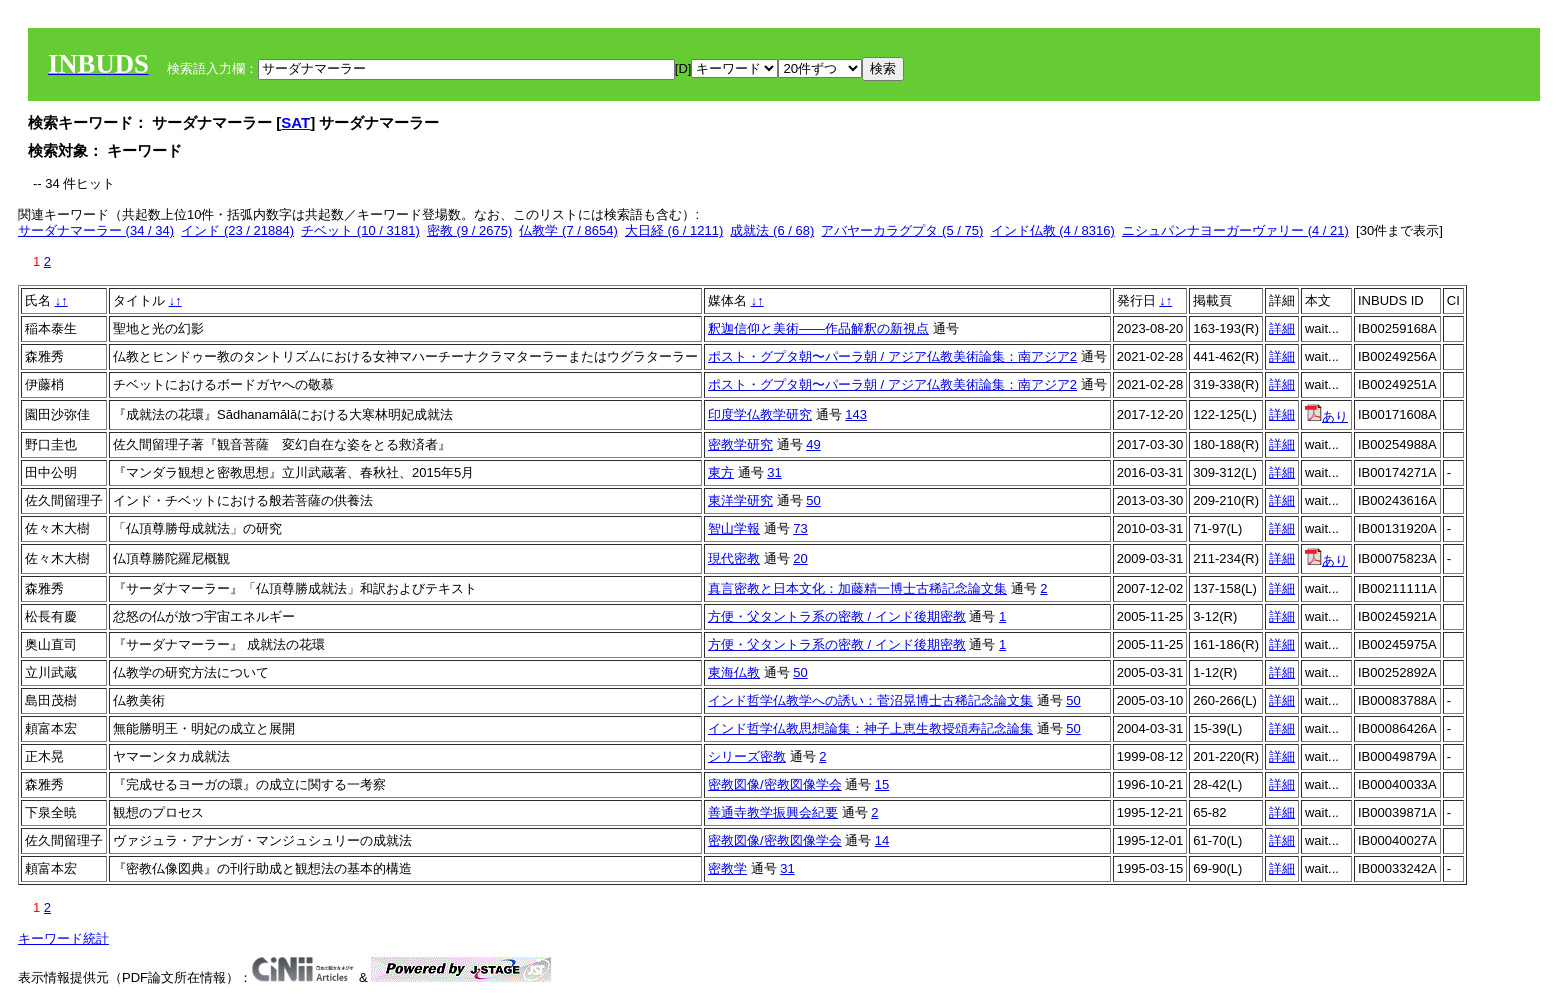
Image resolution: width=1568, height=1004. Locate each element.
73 (800, 528)
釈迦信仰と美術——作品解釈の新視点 (818, 328)
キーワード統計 (63, 938)
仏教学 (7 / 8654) (568, 230)
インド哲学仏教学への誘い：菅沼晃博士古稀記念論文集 (870, 700)
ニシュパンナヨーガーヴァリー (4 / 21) (1235, 230)
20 (800, 558)
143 (856, 414)
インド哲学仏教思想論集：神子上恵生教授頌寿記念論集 (870, 728)
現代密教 (734, 558)
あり (1326, 416)
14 (882, 840)
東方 (721, 472)
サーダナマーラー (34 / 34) (96, 230)
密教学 (727, 868)
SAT (295, 122)
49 (813, 444)
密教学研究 (740, 444)
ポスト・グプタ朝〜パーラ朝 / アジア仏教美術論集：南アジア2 (892, 356)
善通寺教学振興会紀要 (773, 812)
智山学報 (734, 528)
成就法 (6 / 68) (772, 230)
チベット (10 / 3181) (360, 230)
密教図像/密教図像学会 (775, 784)
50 (813, 500)
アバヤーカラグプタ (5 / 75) (902, 230)
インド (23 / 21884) (237, 230)
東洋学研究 (740, 500)
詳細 (1282, 328)
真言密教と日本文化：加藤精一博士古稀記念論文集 (857, 588)
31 (774, 472)
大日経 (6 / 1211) (674, 230)
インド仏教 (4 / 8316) (1053, 230)
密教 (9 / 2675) (469, 230)
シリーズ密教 (747, 756)
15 (882, 784)
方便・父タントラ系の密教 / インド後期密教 (837, 616)
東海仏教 (734, 672)
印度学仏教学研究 (760, 414)
